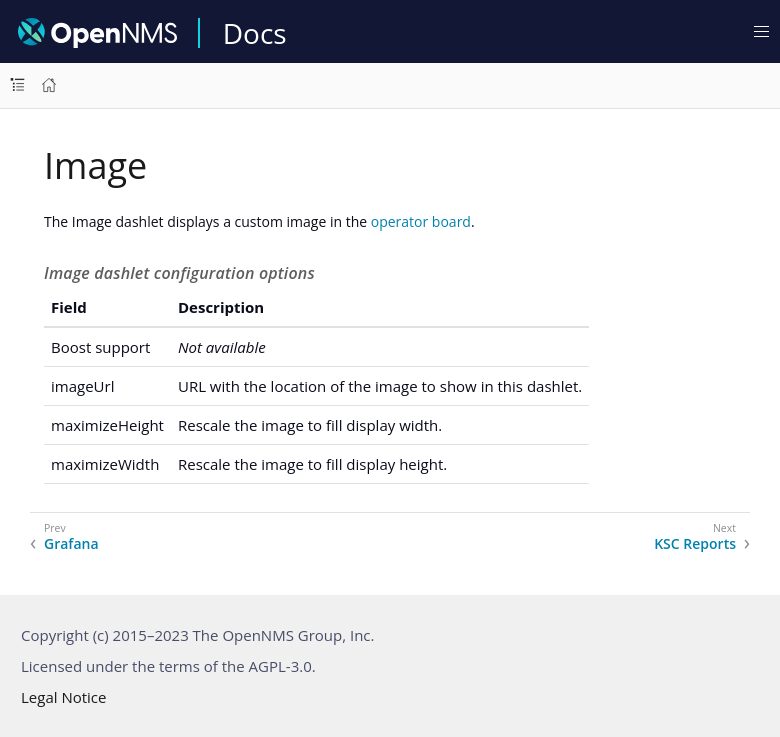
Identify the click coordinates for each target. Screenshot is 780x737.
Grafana (71, 544)
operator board (421, 221)
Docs (255, 33)
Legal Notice (63, 697)
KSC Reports (695, 544)
